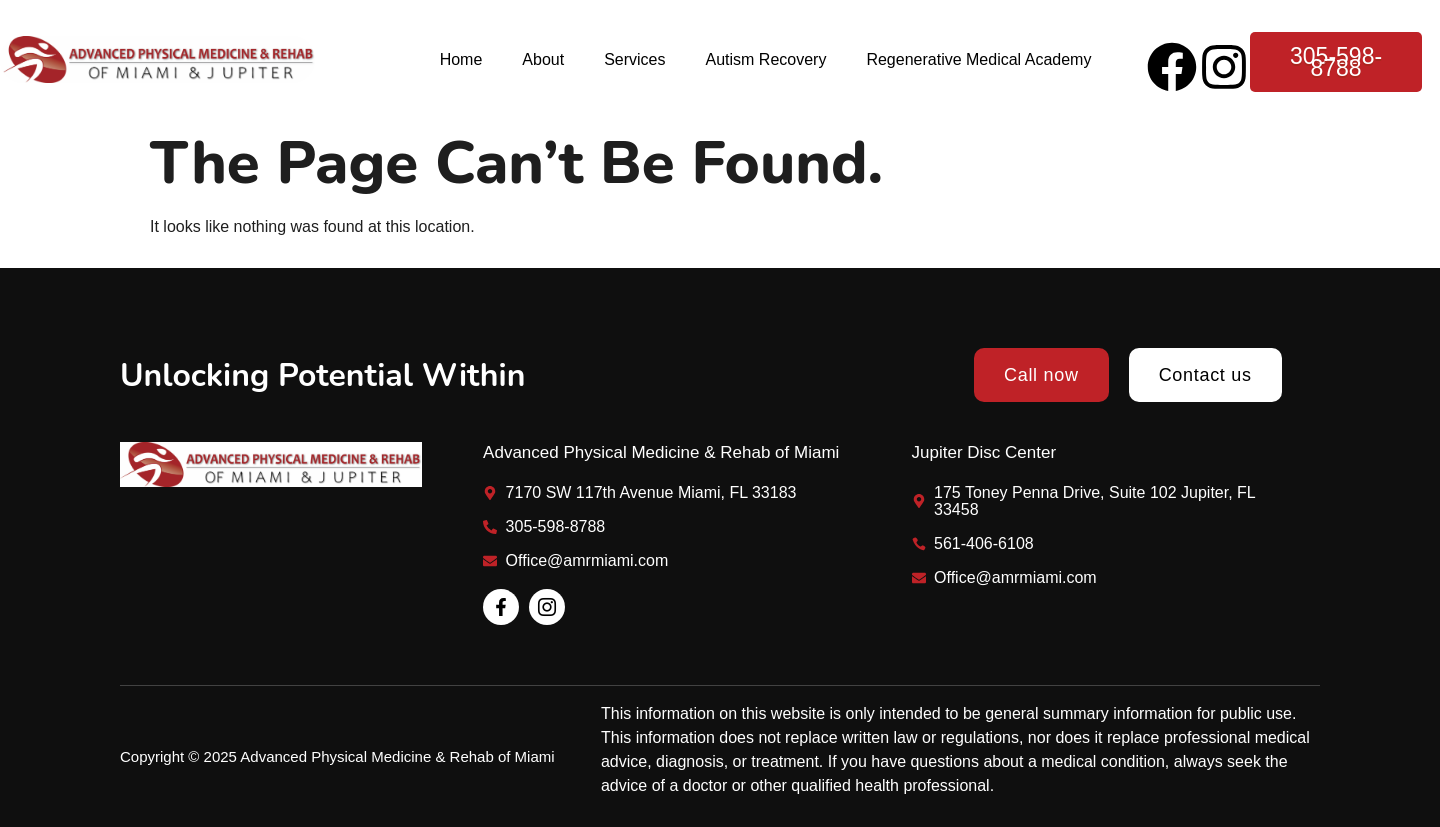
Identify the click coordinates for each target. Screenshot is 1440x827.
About (543, 59)
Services (634, 59)
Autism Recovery (765, 59)
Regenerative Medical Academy (978, 59)
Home (461, 59)
